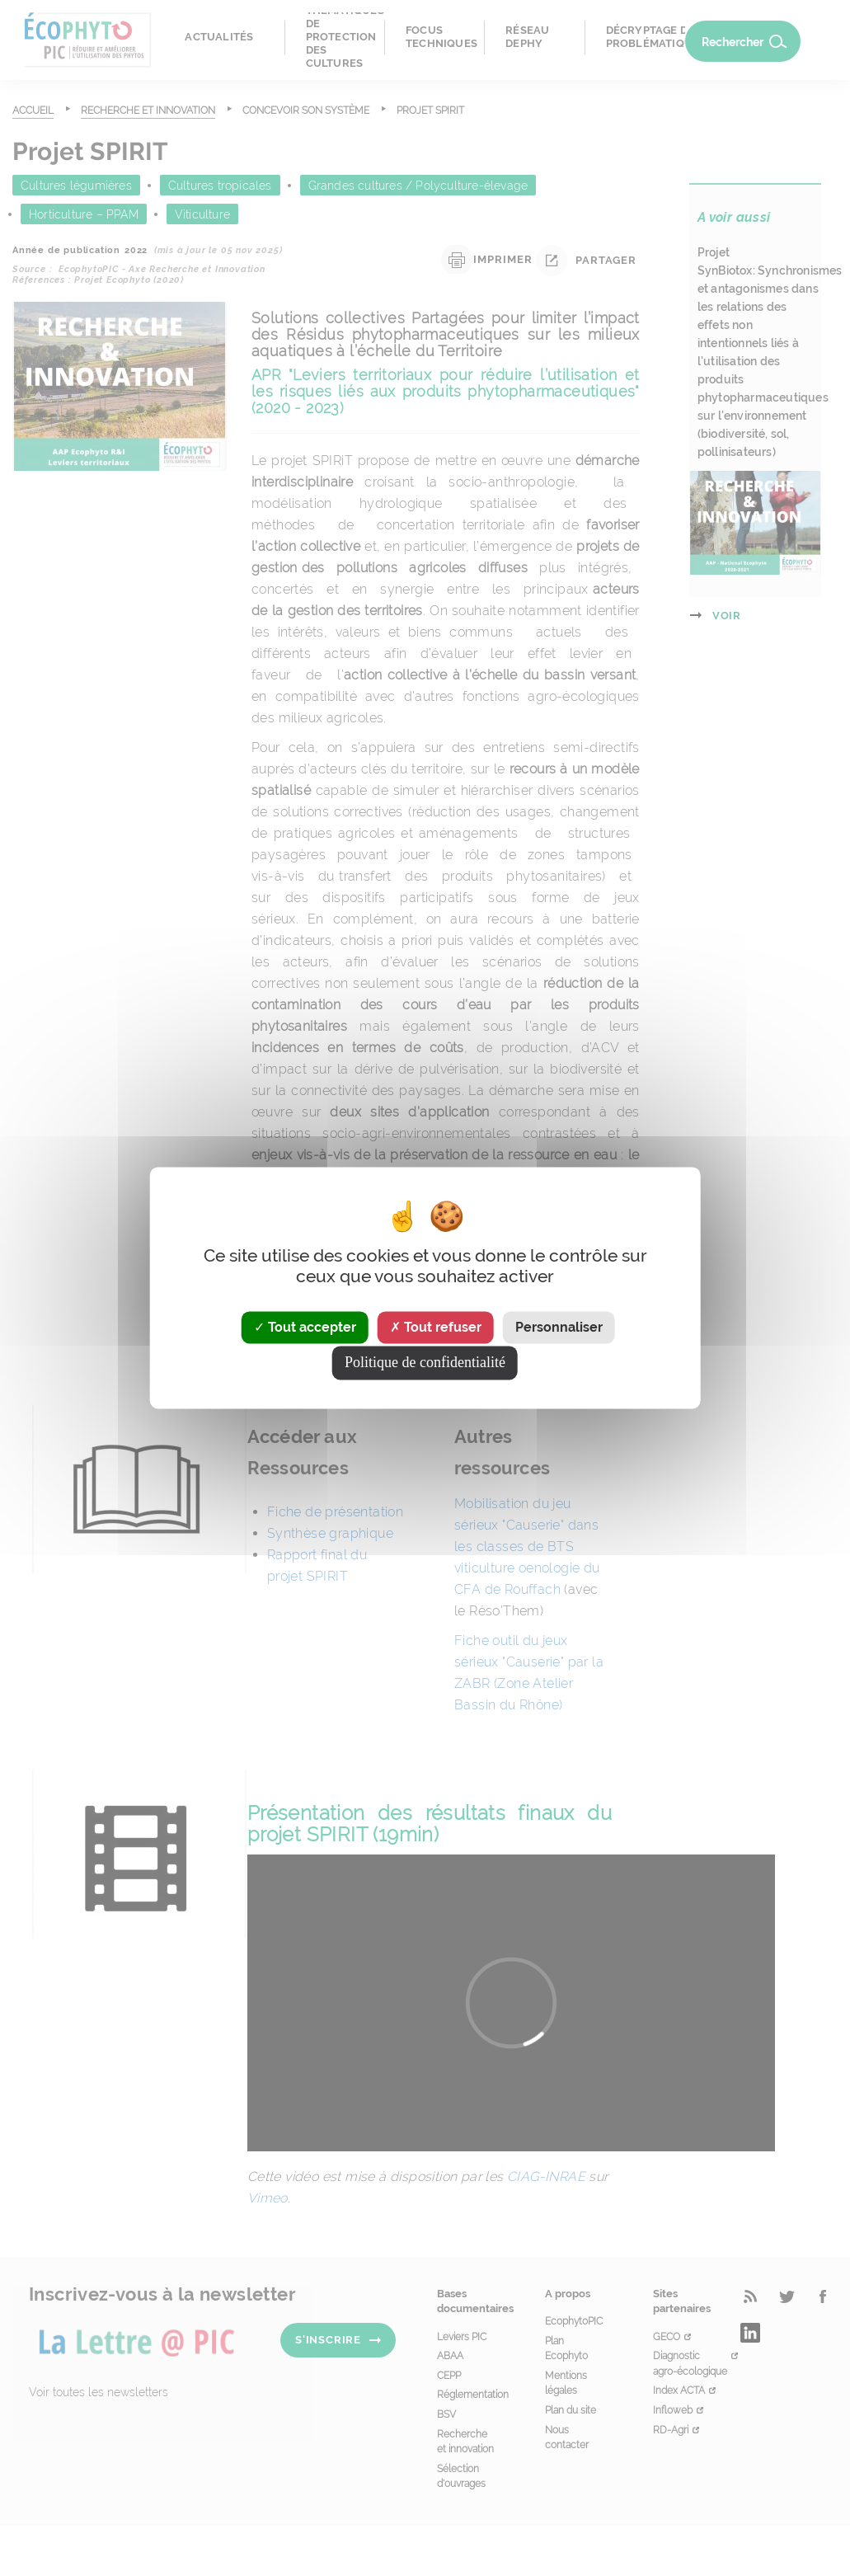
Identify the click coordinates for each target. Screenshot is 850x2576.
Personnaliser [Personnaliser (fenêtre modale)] (559, 1327)
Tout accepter (305, 1327)
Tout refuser (435, 1327)
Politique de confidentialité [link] (425, 1363)
